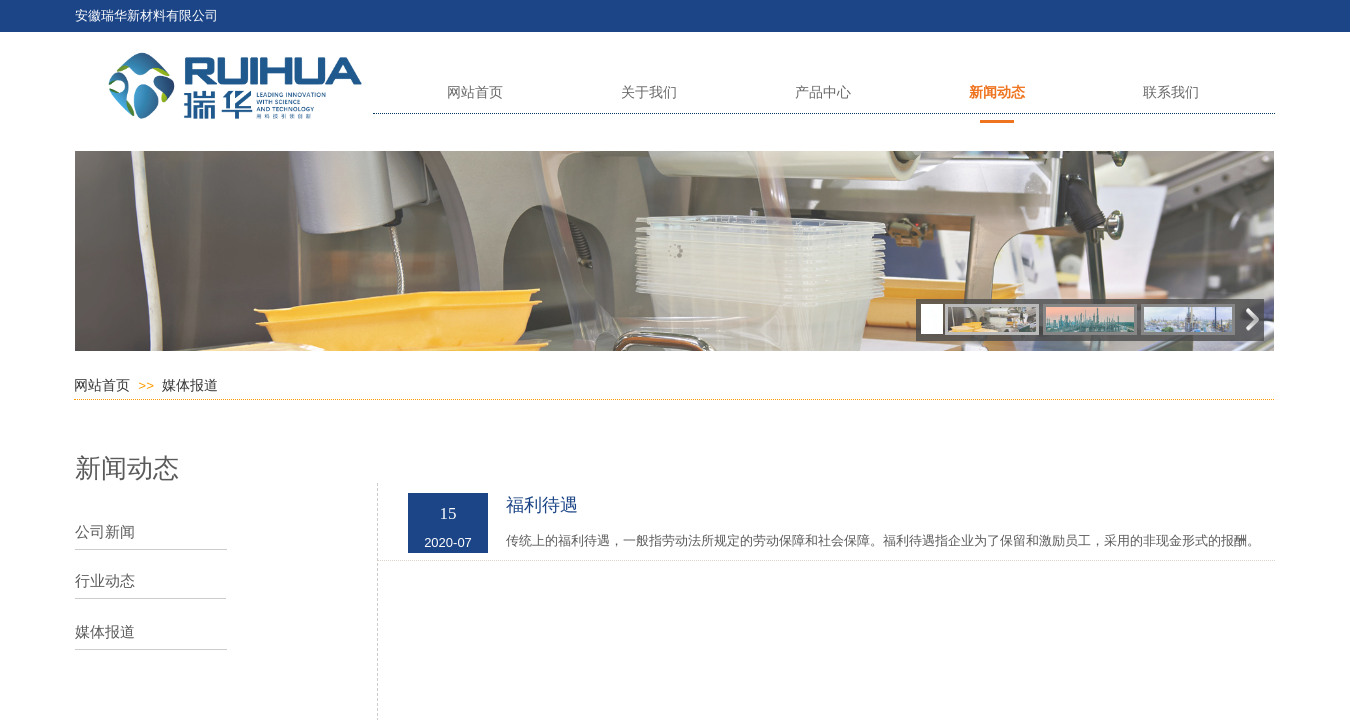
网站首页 (102, 385)
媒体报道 (190, 385)
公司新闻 (105, 532)
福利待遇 (542, 505)
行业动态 (105, 581)
